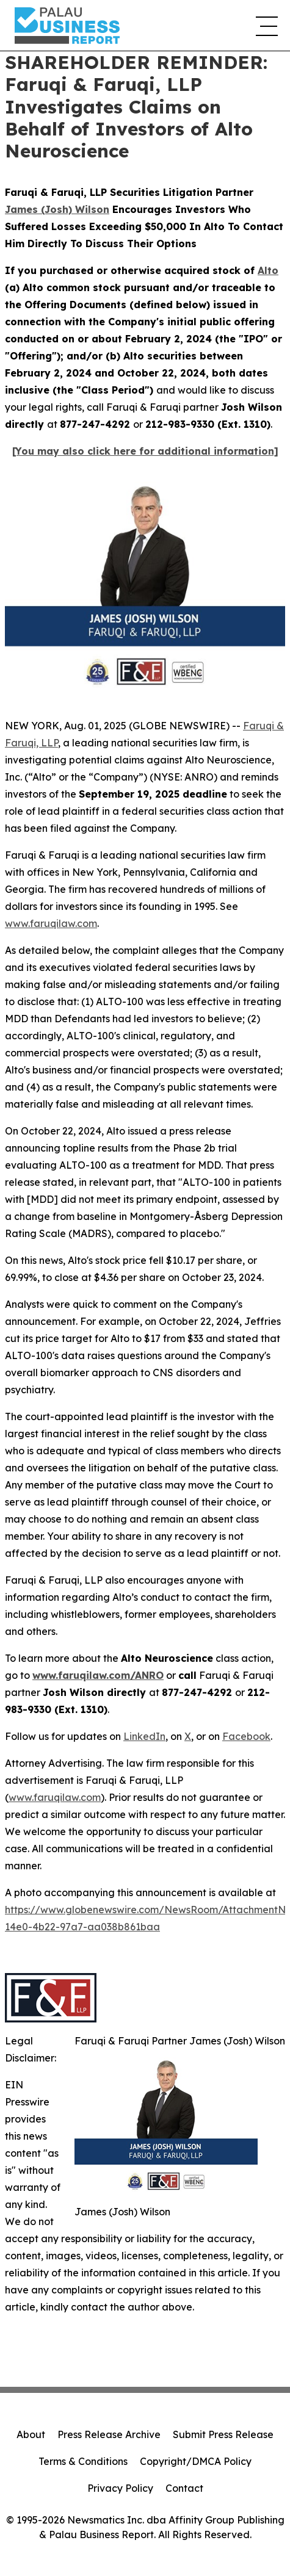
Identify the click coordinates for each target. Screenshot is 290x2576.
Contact (184, 2488)
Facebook (246, 1736)
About (30, 2434)
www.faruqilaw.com (51, 923)
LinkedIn (144, 1736)
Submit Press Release (223, 2434)
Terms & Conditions (83, 2461)
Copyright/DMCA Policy (196, 2461)
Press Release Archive (109, 2434)
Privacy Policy (120, 2488)
